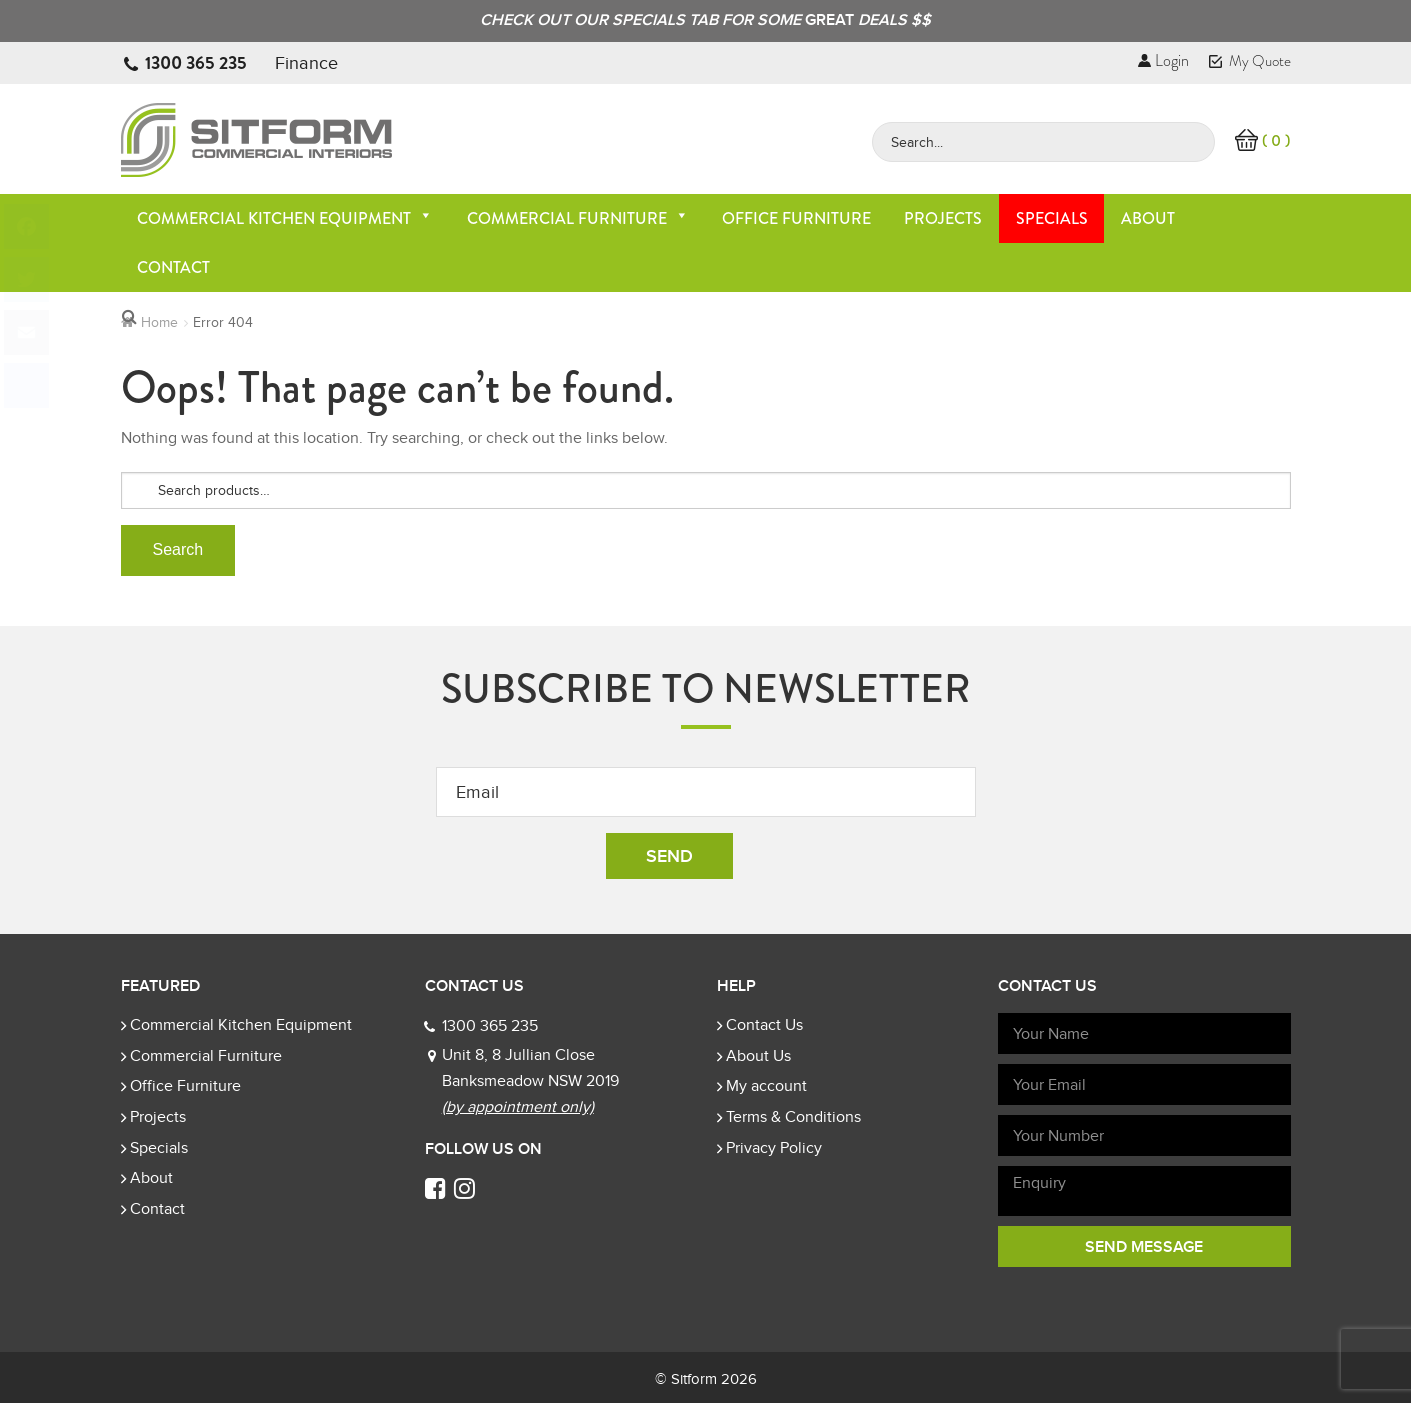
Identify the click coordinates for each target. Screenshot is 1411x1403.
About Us (758, 1056)
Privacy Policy (774, 1148)
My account (766, 1086)
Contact (173, 267)
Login (1163, 60)
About (1148, 218)
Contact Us (764, 1025)
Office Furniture (796, 218)
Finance (306, 63)
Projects (943, 218)
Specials (1052, 218)
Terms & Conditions (793, 1117)
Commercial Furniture (578, 218)
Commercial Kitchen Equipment (285, 218)
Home (159, 322)
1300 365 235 (196, 63)
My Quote (1250, 61)
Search (178, 549)
